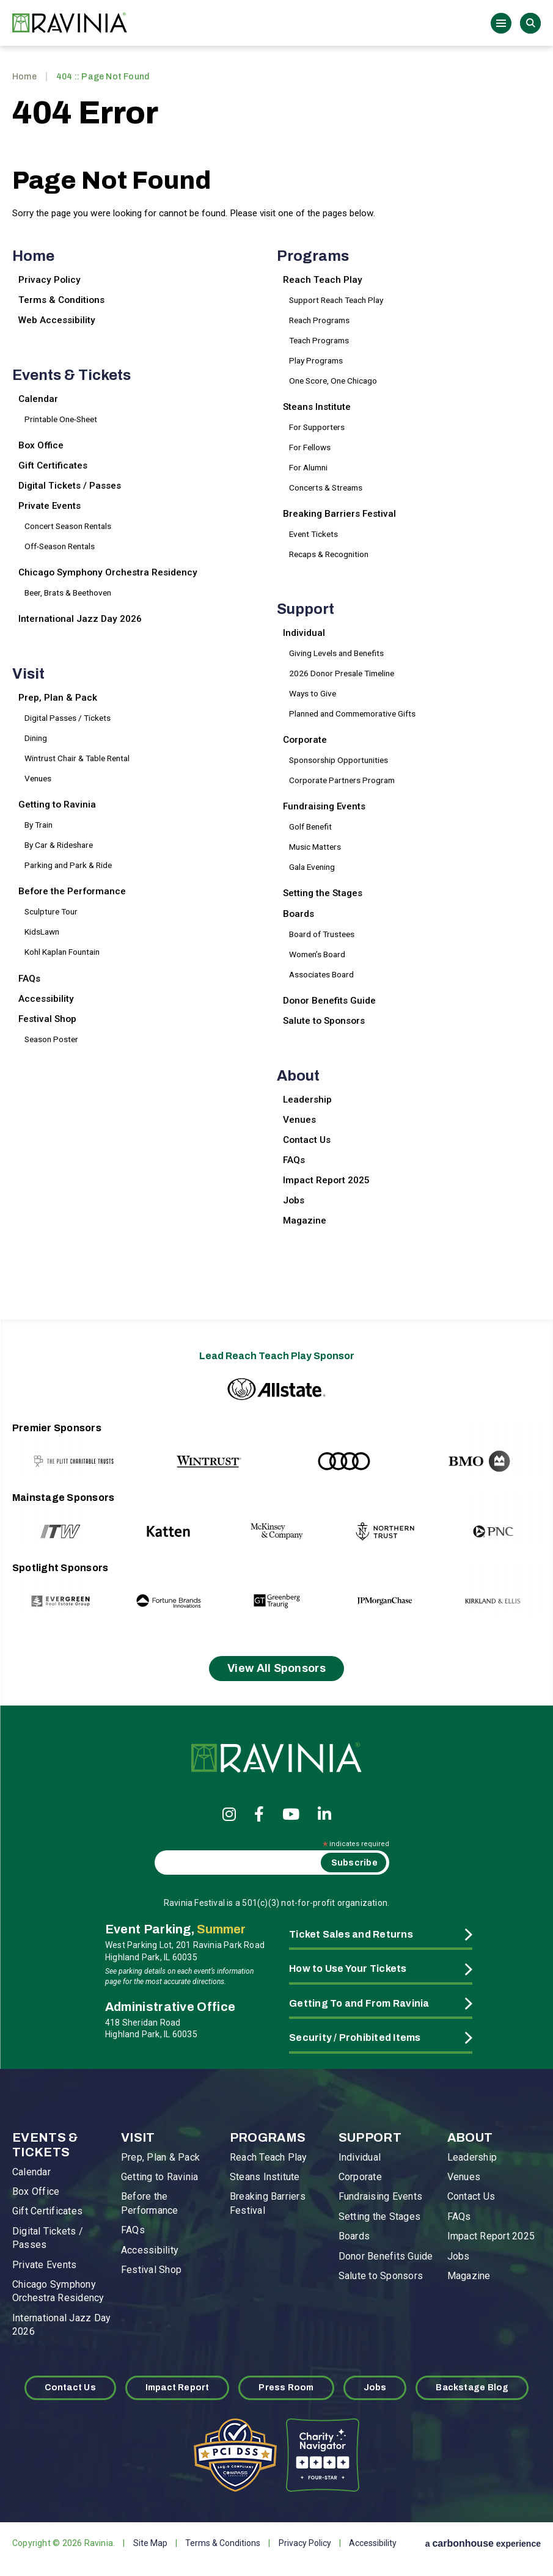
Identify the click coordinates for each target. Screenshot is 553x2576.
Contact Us (307, 1139)
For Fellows (310, 447)
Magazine (304, 1220)
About (298, 1076)
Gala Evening (312, 867)
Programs (313, 256)
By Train (38, 825)
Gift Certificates (52, 465)
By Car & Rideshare (58, 845)
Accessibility (46, 998)
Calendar (38, 398)
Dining (35, 738)
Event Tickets (313, 534)
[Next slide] (506, 1449)
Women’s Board (317, 954)
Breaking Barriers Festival (339, 513)
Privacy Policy (49, 279)
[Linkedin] (324, 1814)
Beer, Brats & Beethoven (67, 592)
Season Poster (51, 1039)
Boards (298, 913)
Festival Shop (47, 1018)
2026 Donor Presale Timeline (341, 673)
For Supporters (317, 427)
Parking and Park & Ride (68, 865)
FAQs (29, 978)
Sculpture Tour (51, 911)
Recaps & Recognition (328, 554)
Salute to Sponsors (324, 1020)
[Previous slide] (47, 1449)
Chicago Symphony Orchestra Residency (107, 572)
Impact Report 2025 (326, 1180)
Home (24, 76)
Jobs (293, 1200)
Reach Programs (319, 320)
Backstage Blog (472, 2387)
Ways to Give (312, 693)
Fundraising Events (324, 806)
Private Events (49, 505)
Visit (28, 674)
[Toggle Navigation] (501, 23)
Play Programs (316, 360)
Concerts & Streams (325, 487)
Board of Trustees (321, 934)
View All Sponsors (276, 1668)
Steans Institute (317, 406)
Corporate (305, 739)
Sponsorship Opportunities (338, 760)
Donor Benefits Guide (329, 1000)
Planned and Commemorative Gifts (352, 713)
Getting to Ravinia (57, 804)
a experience (483, 2543)
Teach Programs (319, 340)
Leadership (307, 1099)
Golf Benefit (310, 826)
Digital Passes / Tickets (67, 718)
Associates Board (321, 974)
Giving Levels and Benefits (336, 653)
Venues (37, 778)
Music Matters (315, 847)
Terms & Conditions (61, 299)
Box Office (41, 445)
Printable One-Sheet (60, 419)
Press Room (285, 2387)
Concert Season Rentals (67, 526)
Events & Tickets (71, 375)
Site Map (150, 2543)
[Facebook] (259, 1814)
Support (305, 609)
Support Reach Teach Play (336, 300)
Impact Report (177, 2387)
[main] (276, 679)
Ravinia (73, 23)
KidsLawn (41, 931)
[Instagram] (229, 1814)
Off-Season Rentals (59, 546)
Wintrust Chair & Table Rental (77, 758)
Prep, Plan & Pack (57, 697)
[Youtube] (290, 1814)
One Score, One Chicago (333, 380)
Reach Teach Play (322, 279)
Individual (304, 632)
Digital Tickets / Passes (69, 485)
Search (530, 23)
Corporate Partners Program (342, 780)
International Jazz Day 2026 (80, 618)
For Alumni (308, 467)
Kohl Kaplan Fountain (62, 952)
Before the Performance (72, 891)
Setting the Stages (322, 893)
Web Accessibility (56, 320)
